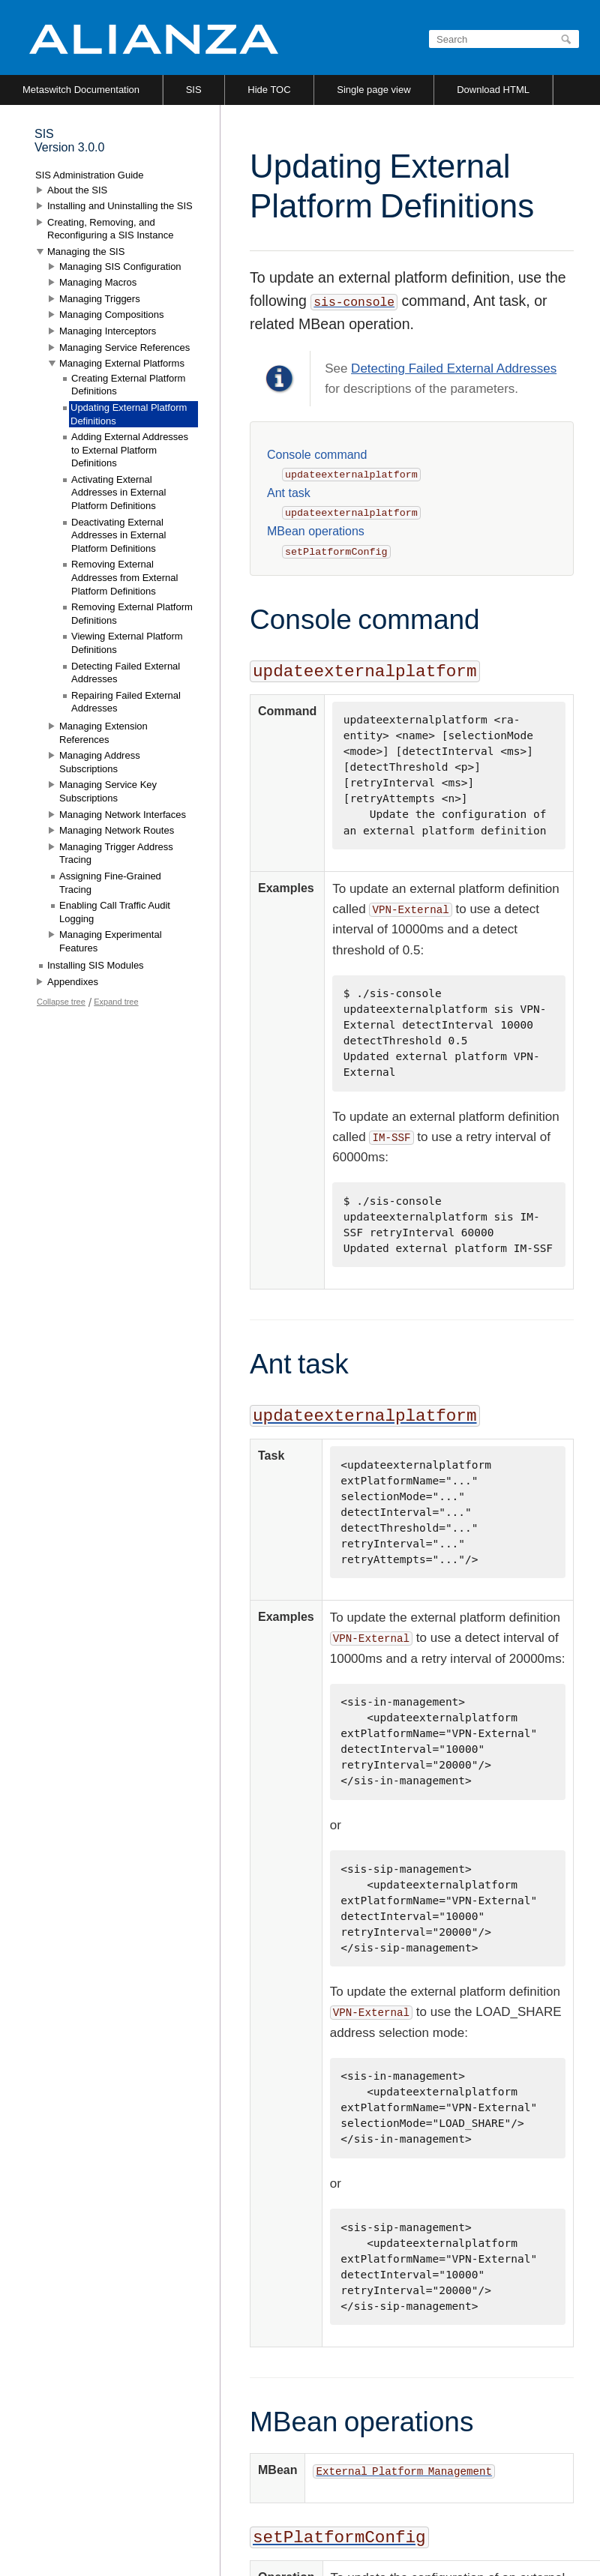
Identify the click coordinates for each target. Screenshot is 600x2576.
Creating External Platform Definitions (128, 385)
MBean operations (315, 531)
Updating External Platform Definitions (128, 414)
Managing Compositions (111, 314)
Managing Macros (97, 282)
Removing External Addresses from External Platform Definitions (124, 577)
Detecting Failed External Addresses (453, 368)
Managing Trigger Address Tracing (116, 853)
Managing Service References (124, 347)
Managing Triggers (99, 298)
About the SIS (77, 190)
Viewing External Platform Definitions (127, 643)
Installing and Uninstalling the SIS (120, 205)
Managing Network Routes (116, 830)
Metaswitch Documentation (81, 89)
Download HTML (493, 89)
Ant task (288, 493)
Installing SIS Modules (95, 965)
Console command (317, 454)
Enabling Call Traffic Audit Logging (114, 912)
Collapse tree (61, 1001)
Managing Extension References (103, 732)
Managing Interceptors (107, 331)
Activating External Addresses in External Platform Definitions (118, 492)
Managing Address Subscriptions (99, 762)
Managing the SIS (85, 251)
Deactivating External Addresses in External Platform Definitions (118, 535)
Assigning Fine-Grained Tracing (110, 882)
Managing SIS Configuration (120, 266)
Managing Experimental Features (110, 941)
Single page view (373, 89)
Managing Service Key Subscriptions (108, 791)
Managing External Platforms (121, 363)
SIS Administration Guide (89, 175)
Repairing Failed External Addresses (126, 702)
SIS (194, 89)
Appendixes (72, 981)
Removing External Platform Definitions (132, 613)
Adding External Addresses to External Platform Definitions (129, 450)
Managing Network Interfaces (122, 814)
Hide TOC (269, 89)
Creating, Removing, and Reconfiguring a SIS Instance (110, 229)
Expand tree (116, 1001)
